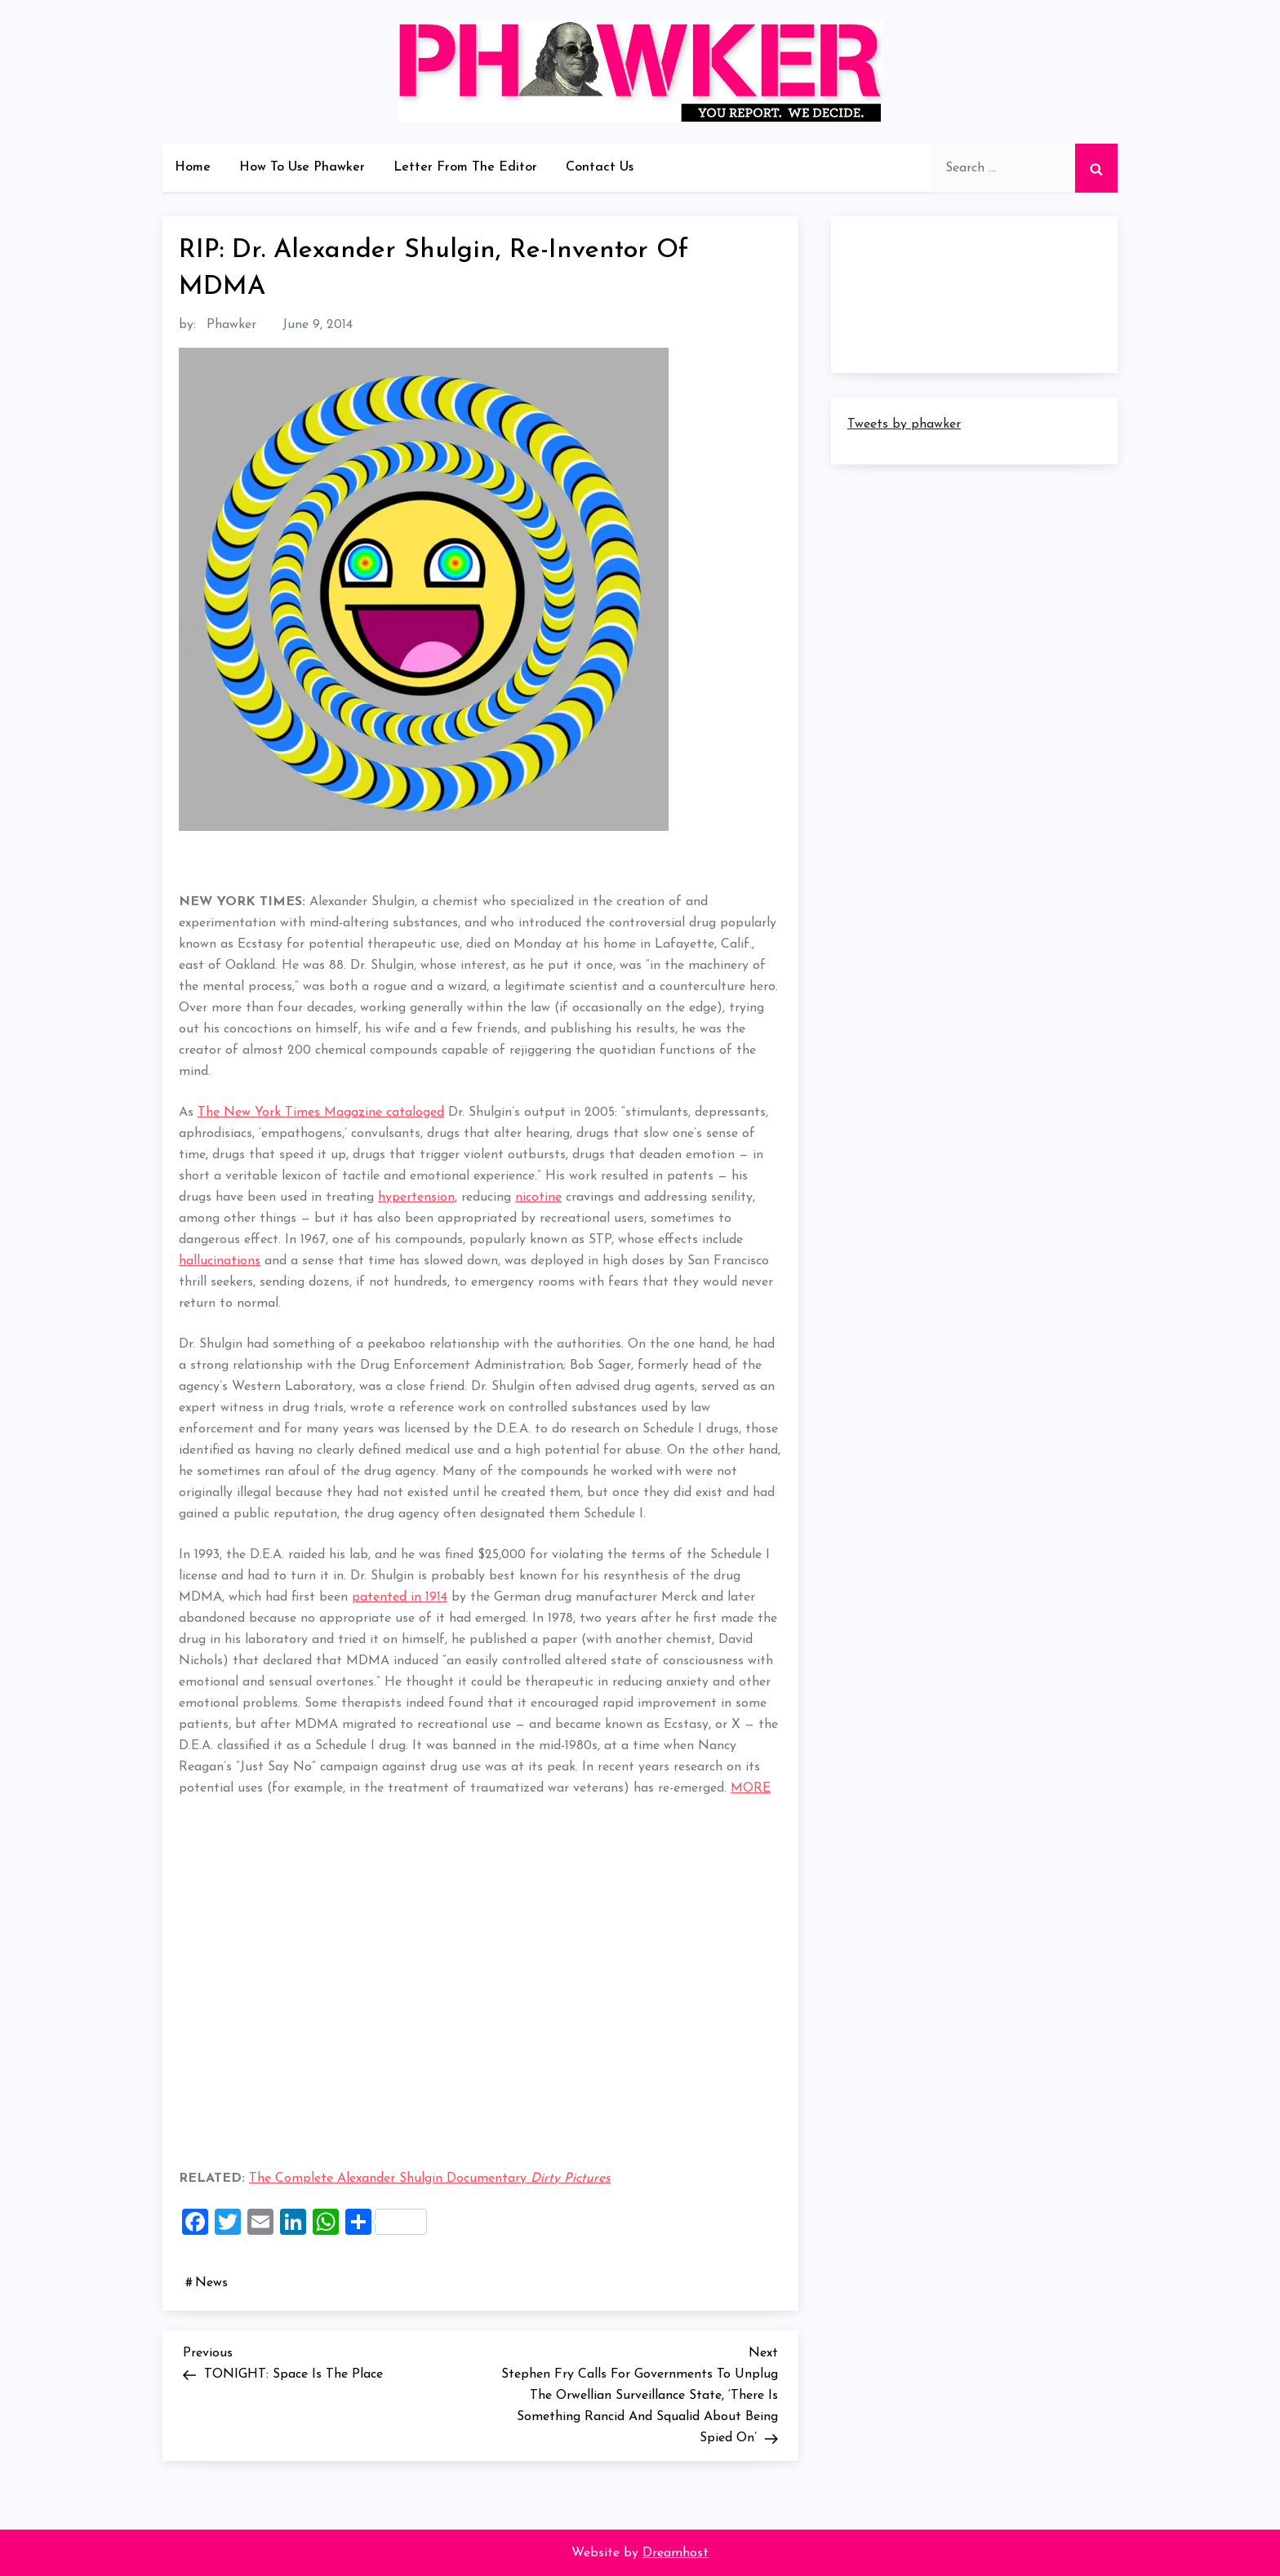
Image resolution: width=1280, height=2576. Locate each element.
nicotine (538, 1197)
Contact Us (599, 167)
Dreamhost (675, 2553)
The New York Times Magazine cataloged (321, 1112)
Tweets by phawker (904, 424)
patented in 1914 (399, 1597)
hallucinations (219, 1261)
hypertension (416, 1197)
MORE (751, 1788)
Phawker (231, 324)
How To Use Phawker (302, 167)
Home (193, 167)
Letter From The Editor (465, 167)
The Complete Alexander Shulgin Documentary (430, 2178)
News (211, 2283)
